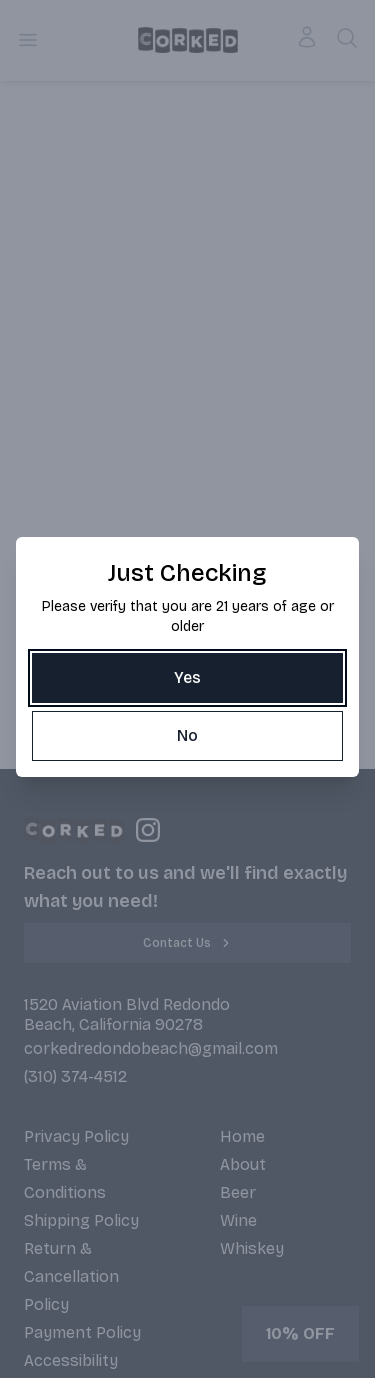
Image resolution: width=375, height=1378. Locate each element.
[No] (187, 736)
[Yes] (187, 678)
